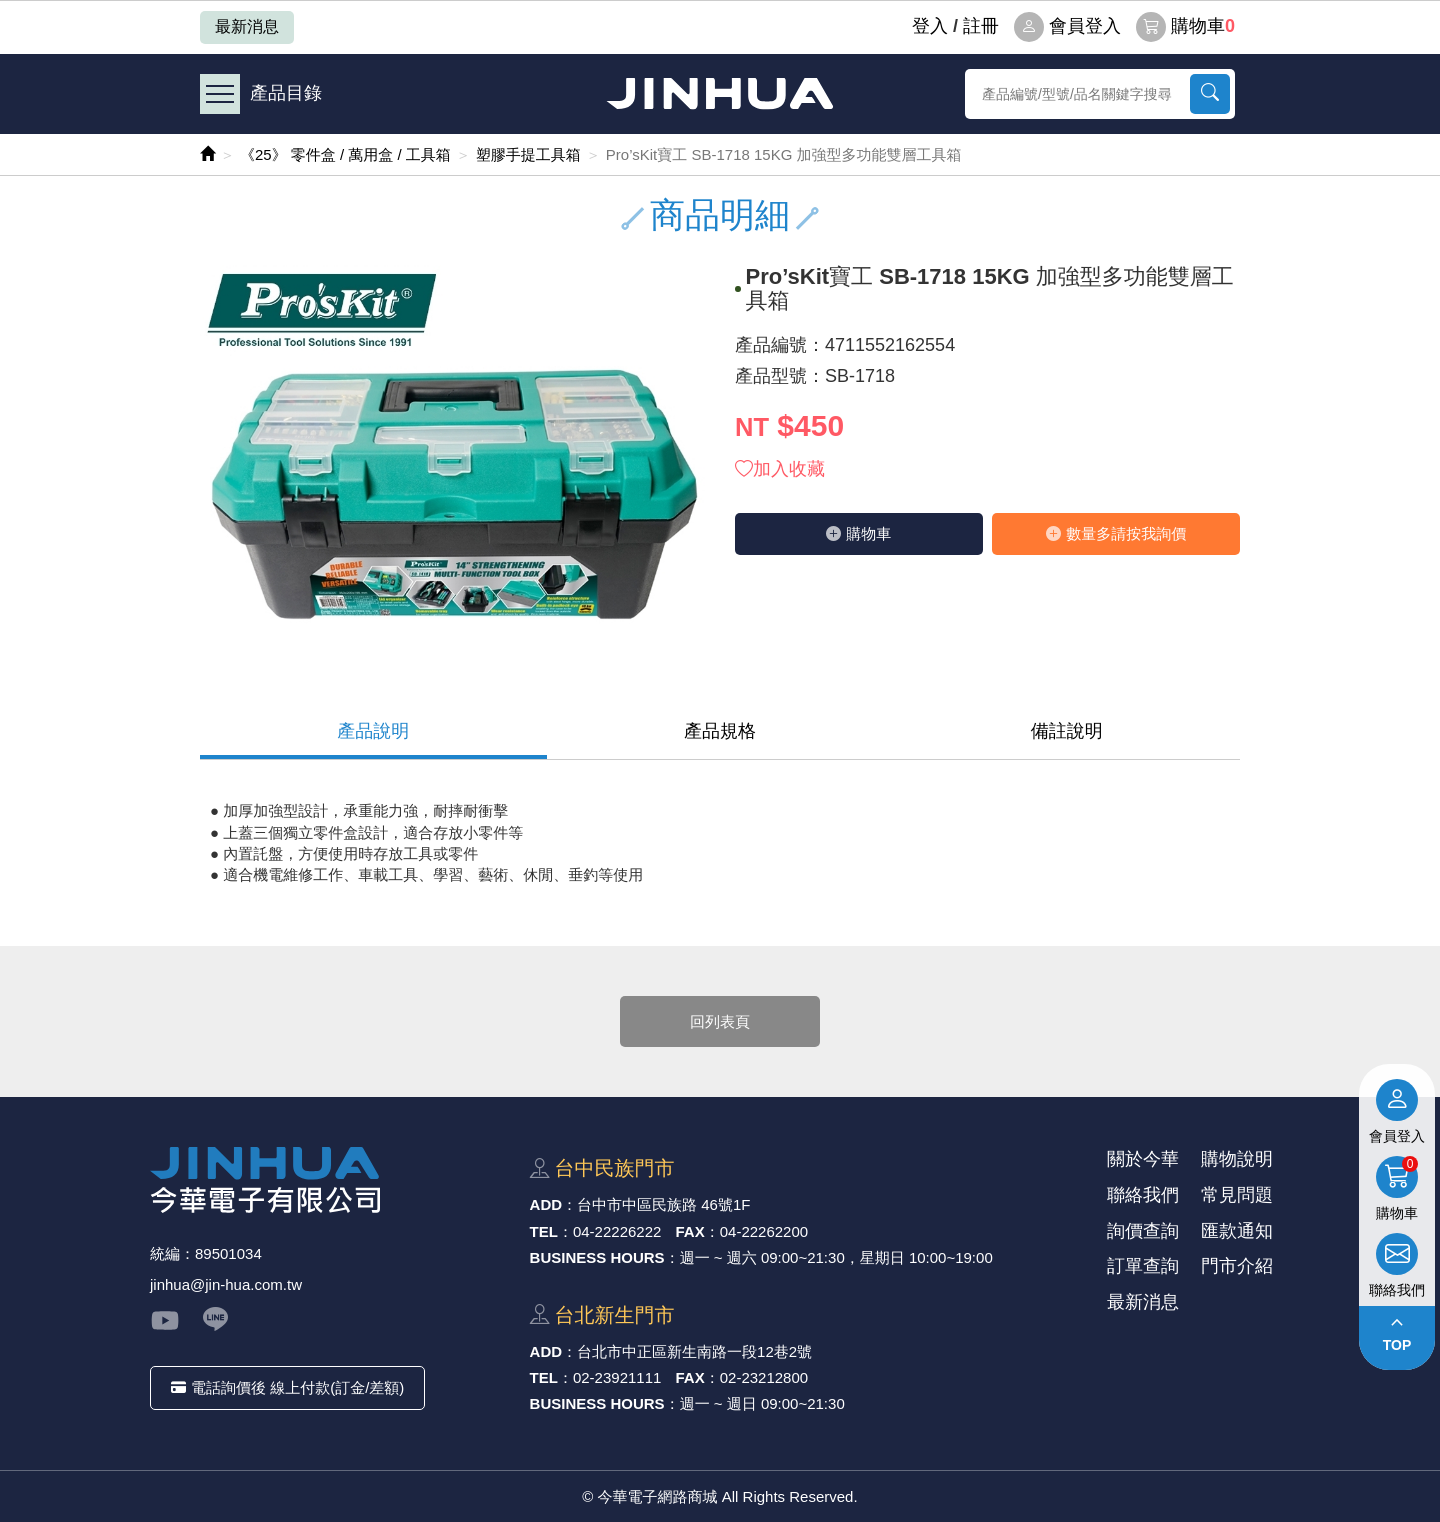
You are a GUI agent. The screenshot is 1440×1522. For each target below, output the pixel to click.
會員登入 (1067, 27)
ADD (546, 1204)
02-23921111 (617, 1377)
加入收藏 (780, 469)
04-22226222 (617, 1231)
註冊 (981, 26)
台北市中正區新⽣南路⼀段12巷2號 (694, 1351)
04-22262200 (764, 1231)
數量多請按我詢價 (1116, 533)
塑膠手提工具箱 (528, 154)
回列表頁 (720, 1021)
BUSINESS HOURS (597, 1257)
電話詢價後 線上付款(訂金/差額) (287, 1387)
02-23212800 (764, 1377)
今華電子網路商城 (720, 93)
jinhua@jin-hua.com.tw (226, 1284)
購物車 (1185, 27)
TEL (544, 1231)
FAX (690, 1231)
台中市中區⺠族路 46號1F (663, 1204)
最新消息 (247, 26)
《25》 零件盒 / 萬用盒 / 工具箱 (345, 154)
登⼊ (930, 26)
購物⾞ (858, 533)
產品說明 (373, 731)
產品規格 (720, 731)
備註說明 (1067, 731)
